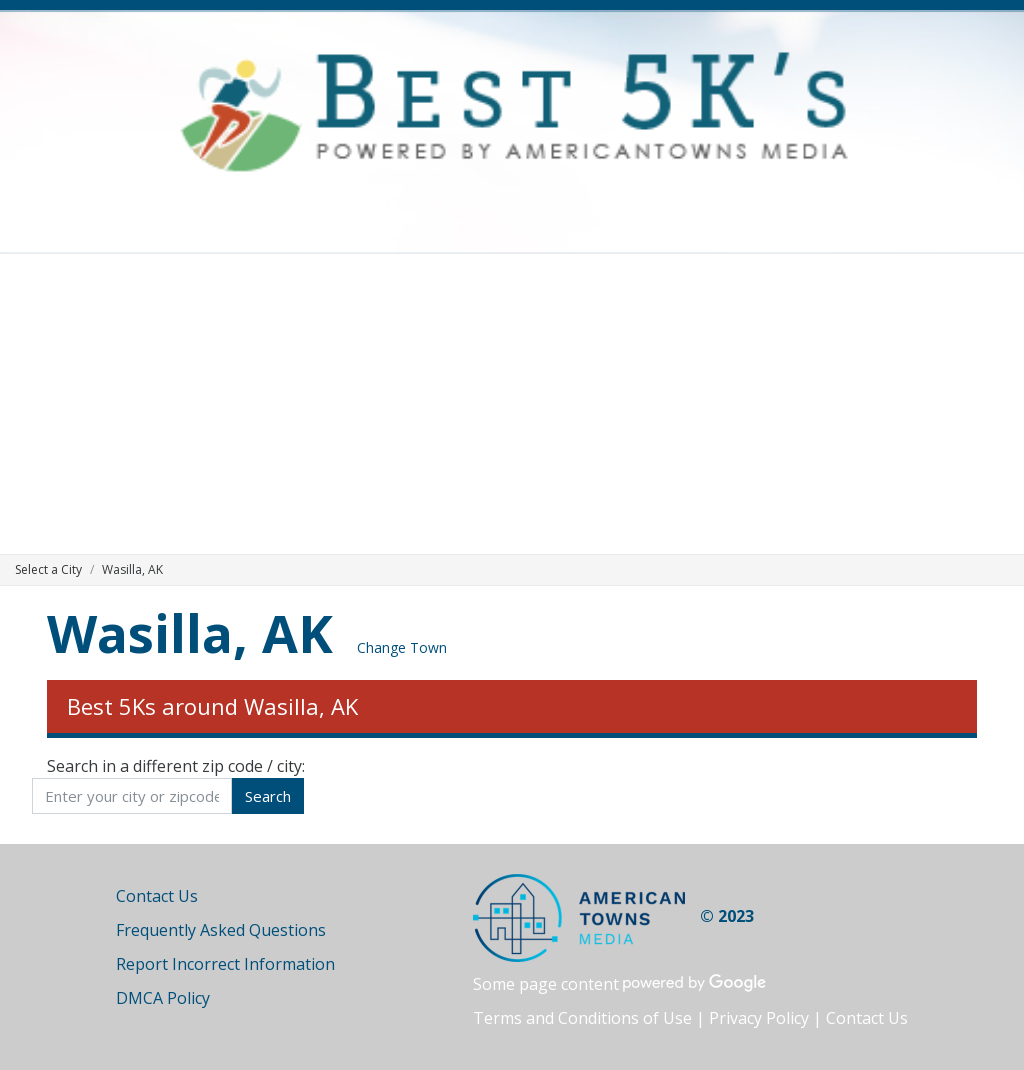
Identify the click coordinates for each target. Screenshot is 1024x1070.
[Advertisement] (512, 404)
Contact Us (157, 896)
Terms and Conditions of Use (582, 1018)
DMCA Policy (163, 998)
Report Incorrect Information (225, 964)
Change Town (402, 647)
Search (268, 796)
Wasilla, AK (190, 632)
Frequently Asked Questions (221, 930)
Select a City (48, 569)
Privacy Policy (759, 1018)
